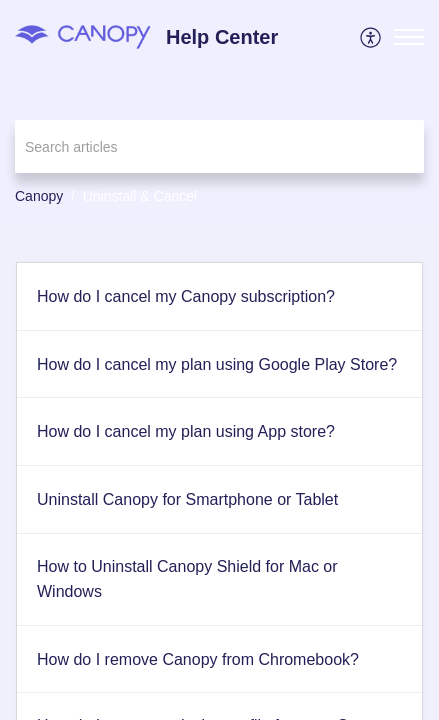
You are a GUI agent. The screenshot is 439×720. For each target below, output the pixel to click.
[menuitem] (371, 37)
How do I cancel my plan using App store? (186, 431)
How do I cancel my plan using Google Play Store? (217, 364)
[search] (219, 146)
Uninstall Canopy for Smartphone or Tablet (187, 499)
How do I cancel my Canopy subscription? (186, 296)
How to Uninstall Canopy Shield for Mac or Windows (187, 579)
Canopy (39, 196)
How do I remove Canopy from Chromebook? (198, 659)
